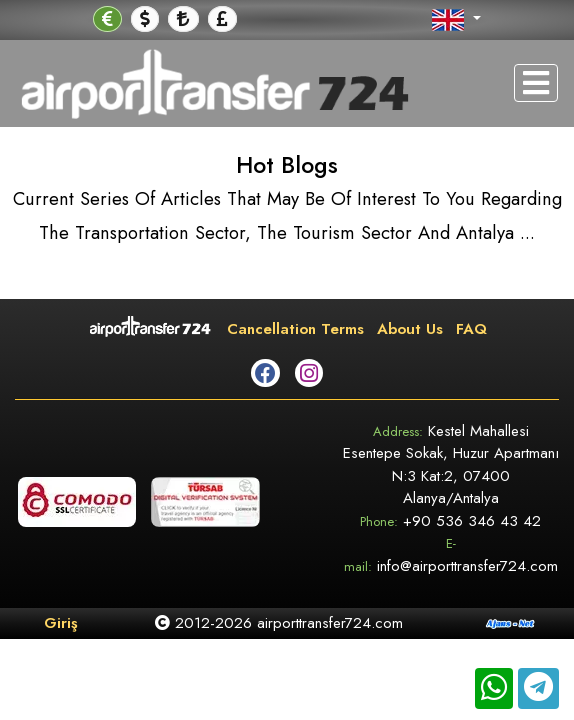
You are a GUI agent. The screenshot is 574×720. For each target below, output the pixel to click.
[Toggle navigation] (536, 83)
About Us (410, 329)
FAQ (471, 329)
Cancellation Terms (295, 329)
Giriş (61, 623)
